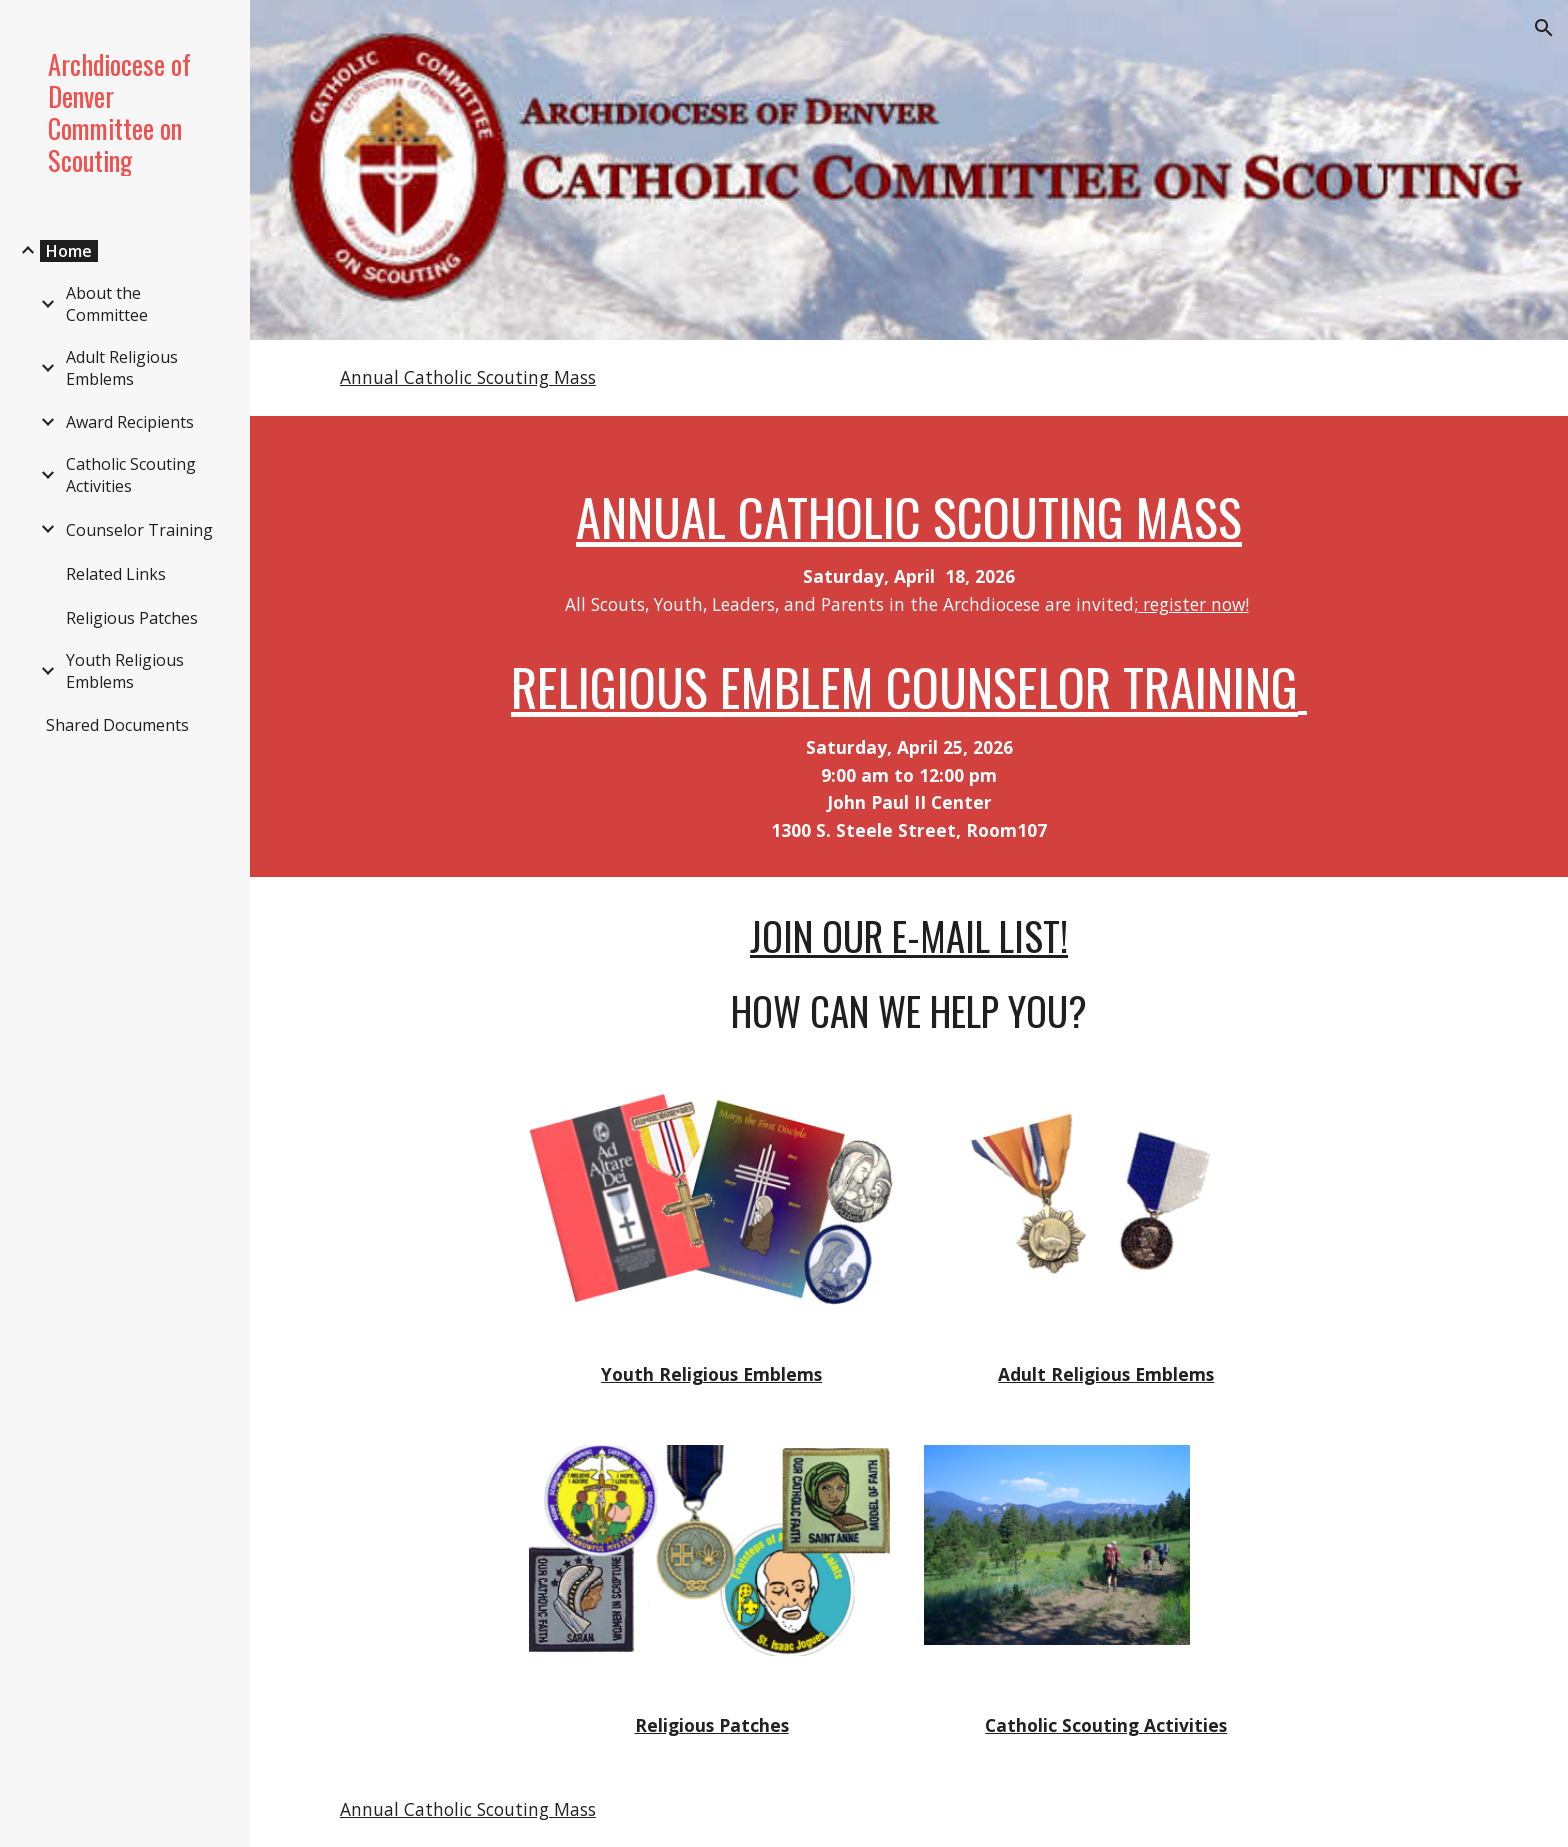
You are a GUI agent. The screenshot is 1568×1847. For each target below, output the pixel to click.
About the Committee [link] (107, 304)
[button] (1544, 28)
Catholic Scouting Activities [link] (131, 475)
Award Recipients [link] (130, 422)
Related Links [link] (116, 574)
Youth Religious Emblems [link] (125, 671)
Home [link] (69, 251)
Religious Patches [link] (132, 618)
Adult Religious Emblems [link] (122, 368)
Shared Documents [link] (117, 725)
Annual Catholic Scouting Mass (468, 377)
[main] (909, 646)
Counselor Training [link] (139, 530)
